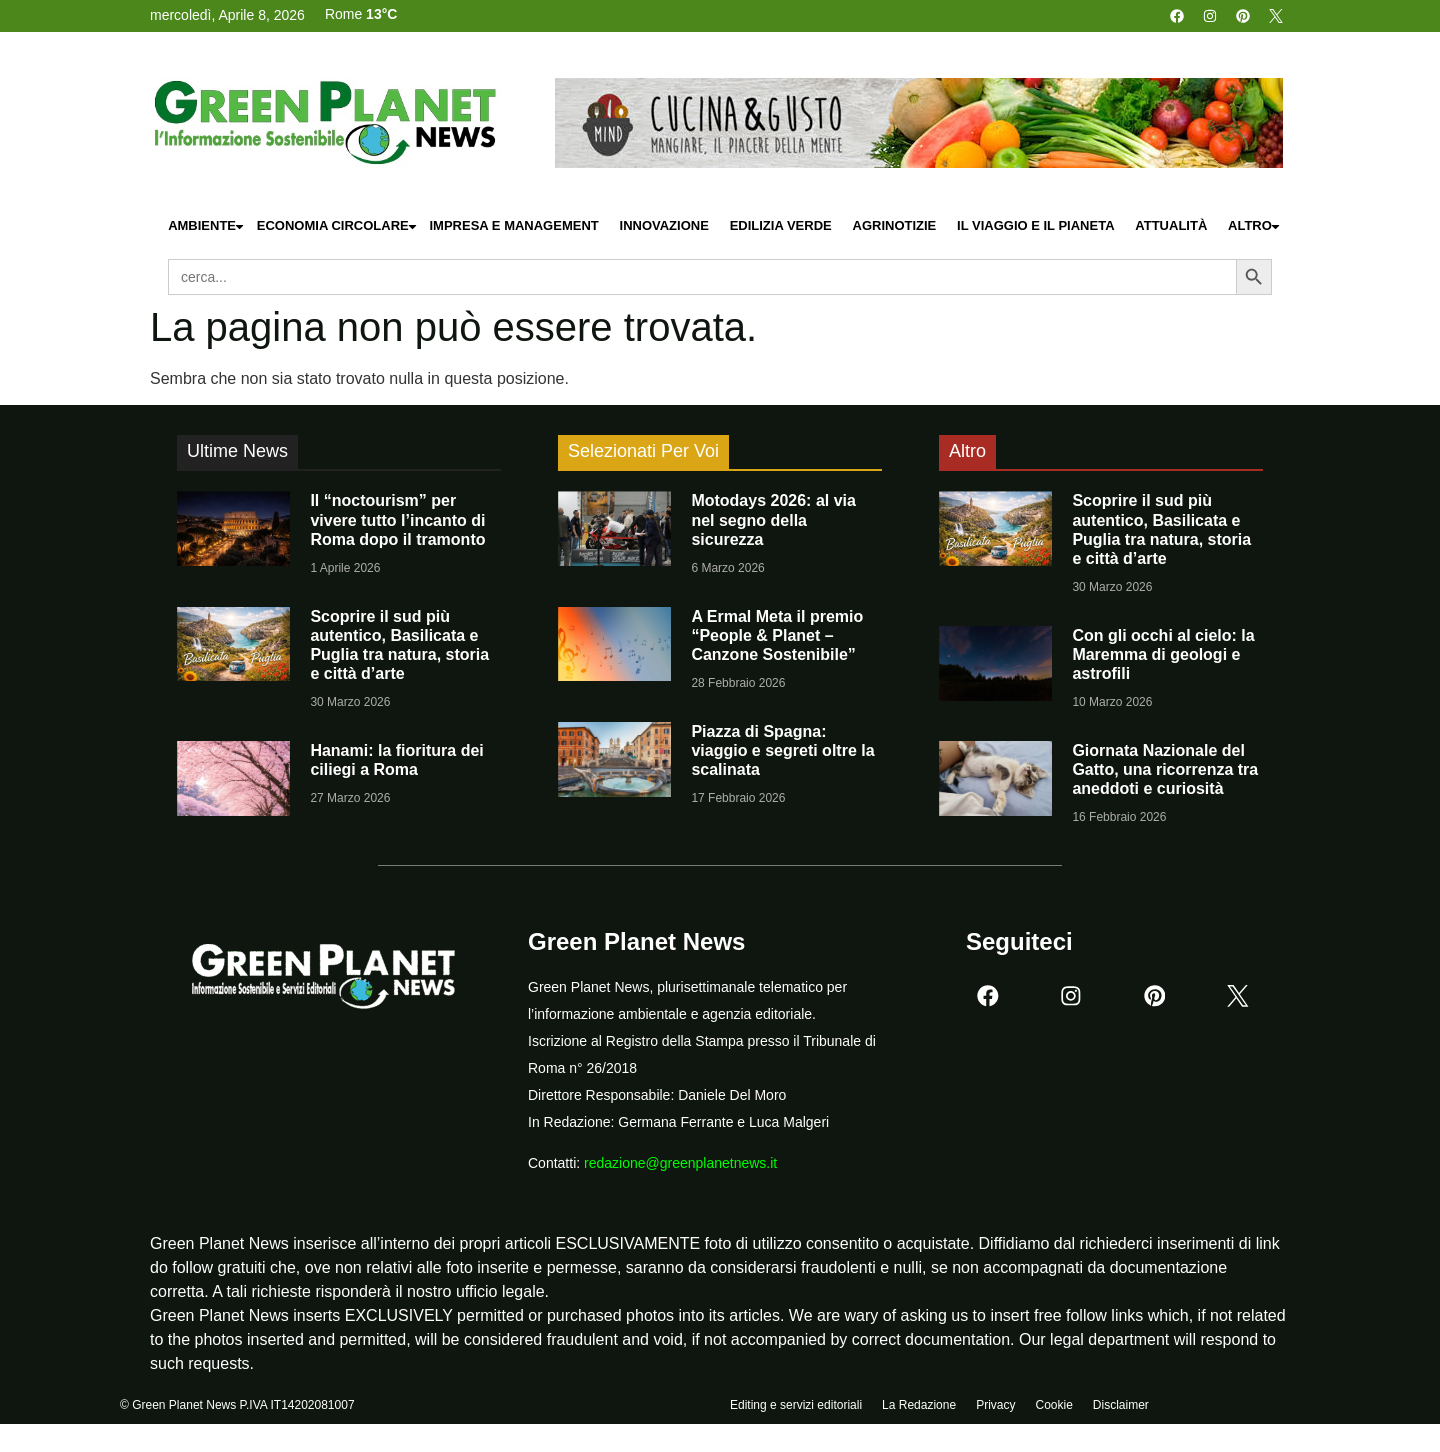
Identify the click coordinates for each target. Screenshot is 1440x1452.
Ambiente (207, 226)
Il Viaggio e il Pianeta (1035, 225)
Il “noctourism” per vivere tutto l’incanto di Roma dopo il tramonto (397, 519)
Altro (1255, 226)
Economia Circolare (338, 226)
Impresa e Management (513, 225)
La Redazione (919, 1409)
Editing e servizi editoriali (796, 1409)
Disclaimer (1121, 1409)
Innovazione (664, 225)
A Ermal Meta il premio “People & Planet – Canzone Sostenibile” (777, 635)
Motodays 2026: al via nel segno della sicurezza (773, 519)
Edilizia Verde (781, 225)
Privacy (995, 1409)
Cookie (1053, 1409)
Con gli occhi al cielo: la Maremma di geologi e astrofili (1163, 654)
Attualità (1171, 225)
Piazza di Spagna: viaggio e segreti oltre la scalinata (782, 750)
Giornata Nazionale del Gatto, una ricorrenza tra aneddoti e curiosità (1165, 769)
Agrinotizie (895, 225)
